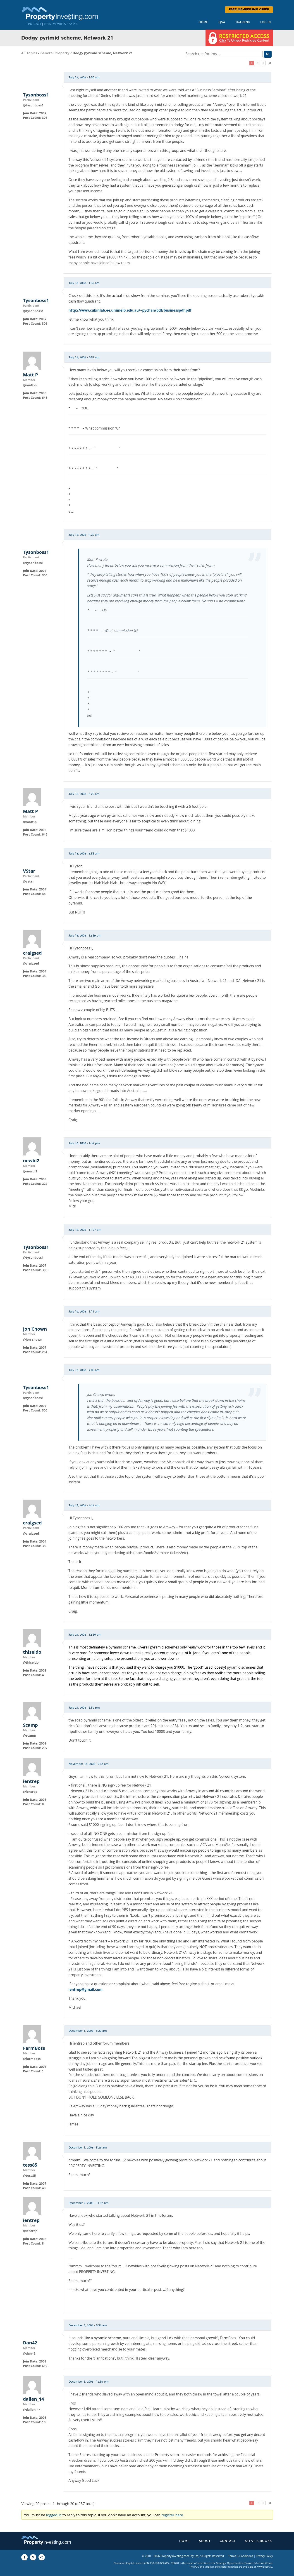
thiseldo (32, 1652)
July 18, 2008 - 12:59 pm (85, 935)
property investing (241, 1335)
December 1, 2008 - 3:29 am (88, 2030)
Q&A (221, 22)
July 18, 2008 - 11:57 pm (85, 1229)
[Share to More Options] (41, 2557)
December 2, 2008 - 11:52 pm (89, 2203)
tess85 (30, 2165)
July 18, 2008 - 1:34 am (84, 283)
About (205, 2541)
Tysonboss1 (36, 95)
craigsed (32, 953)
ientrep (31, 1781)
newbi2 (31, 1161)
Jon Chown (35, 1329)
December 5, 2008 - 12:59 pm (89, 2381)
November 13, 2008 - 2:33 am (89, 1764)
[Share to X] (33, 2557)
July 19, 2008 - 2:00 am (84, 1370)
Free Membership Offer (249, 9)
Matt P (30, 375)
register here (172, 2515)
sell (145, 1346)
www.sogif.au (264, 2566)
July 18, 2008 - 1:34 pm (84, 1143)
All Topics (29, 53)
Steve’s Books (258, 2541)
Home (203, 22)
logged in (54, 2515)
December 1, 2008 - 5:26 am (88, 2147)
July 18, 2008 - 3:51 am (84, 357)
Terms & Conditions (240, 2556)
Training (242, 22)
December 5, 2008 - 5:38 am (88, 2325)
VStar (29, 871)
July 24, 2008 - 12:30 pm (85, 1634)
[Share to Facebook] (24, 2557)
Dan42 (30, 2343)
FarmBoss (34, 2048)
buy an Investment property (111, 1346)
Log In (265, 22)
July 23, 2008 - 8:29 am (84, 1505)
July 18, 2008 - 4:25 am (84, 534)
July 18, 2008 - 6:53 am (84, 853)
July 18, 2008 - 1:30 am (84, 77)
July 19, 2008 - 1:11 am (84, 1311)
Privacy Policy (264, 2556)
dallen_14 (33, 2399)
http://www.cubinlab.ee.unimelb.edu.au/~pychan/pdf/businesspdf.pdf (130, 310)
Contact (228, 2541)
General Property (54, 53)
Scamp (30, 1725)
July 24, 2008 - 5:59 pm (84, 1707)
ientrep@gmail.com (86, 1989)
